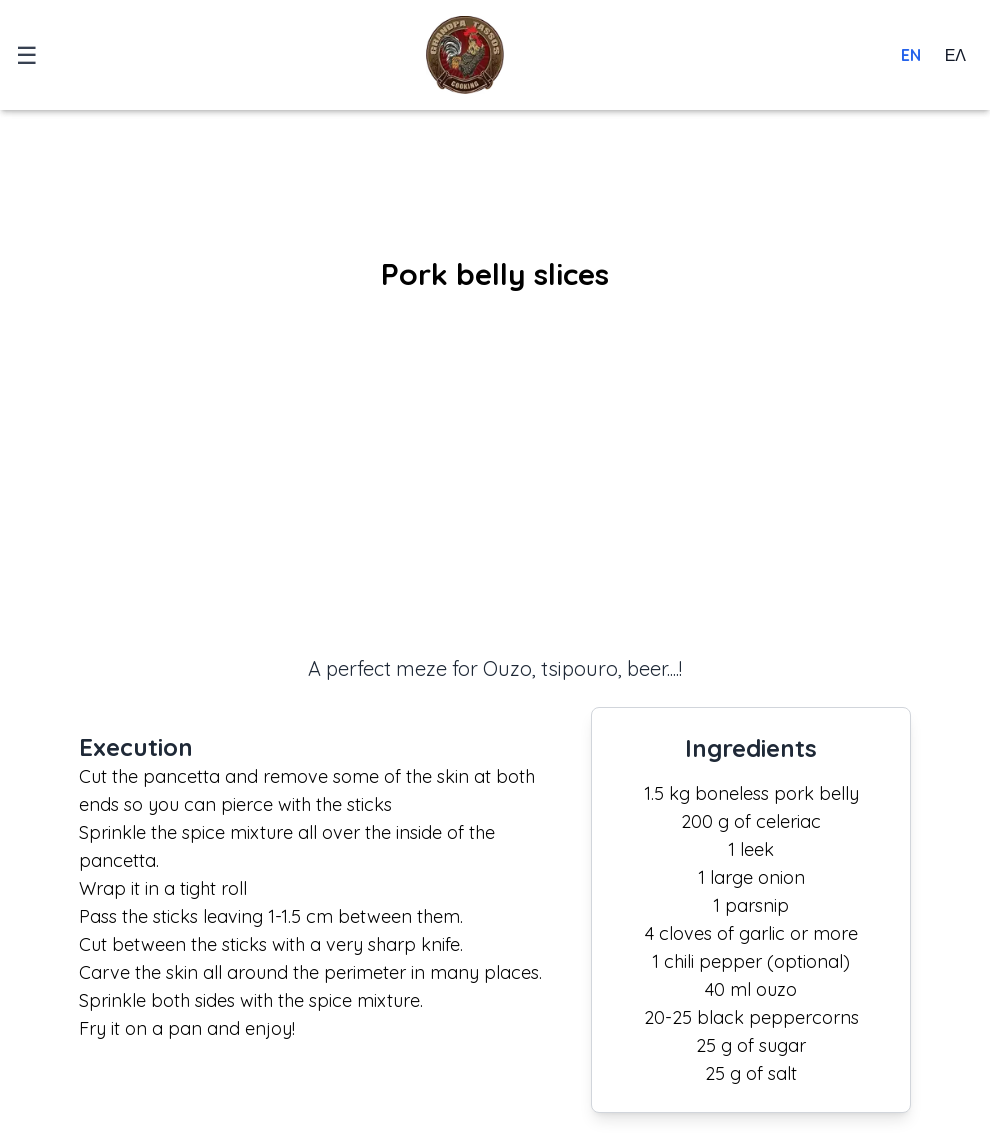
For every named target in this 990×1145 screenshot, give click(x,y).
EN (911, 55)
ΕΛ (955, 55)
